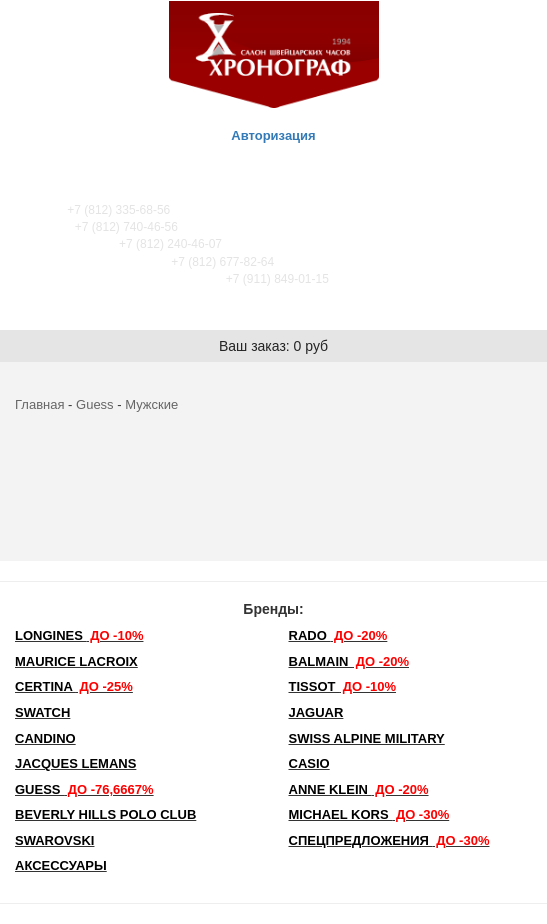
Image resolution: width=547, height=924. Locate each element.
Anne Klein (359, 789)
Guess (95, 404)
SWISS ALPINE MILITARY (367, 738)
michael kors (369, 814)
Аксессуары (61, 865)
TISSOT (343, 686)
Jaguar (316, 712)
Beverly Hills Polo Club (105, 814)
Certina (74, 686)
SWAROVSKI (54, 840)
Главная (39, 404)
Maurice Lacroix (76, 661)
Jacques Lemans (75, 763)
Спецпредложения (389, 840)
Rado (338, 635)
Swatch (42, 712)
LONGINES (79, 635)
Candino (45, 738)
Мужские (151, 404)
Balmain (349, 661)
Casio (309, 763)
